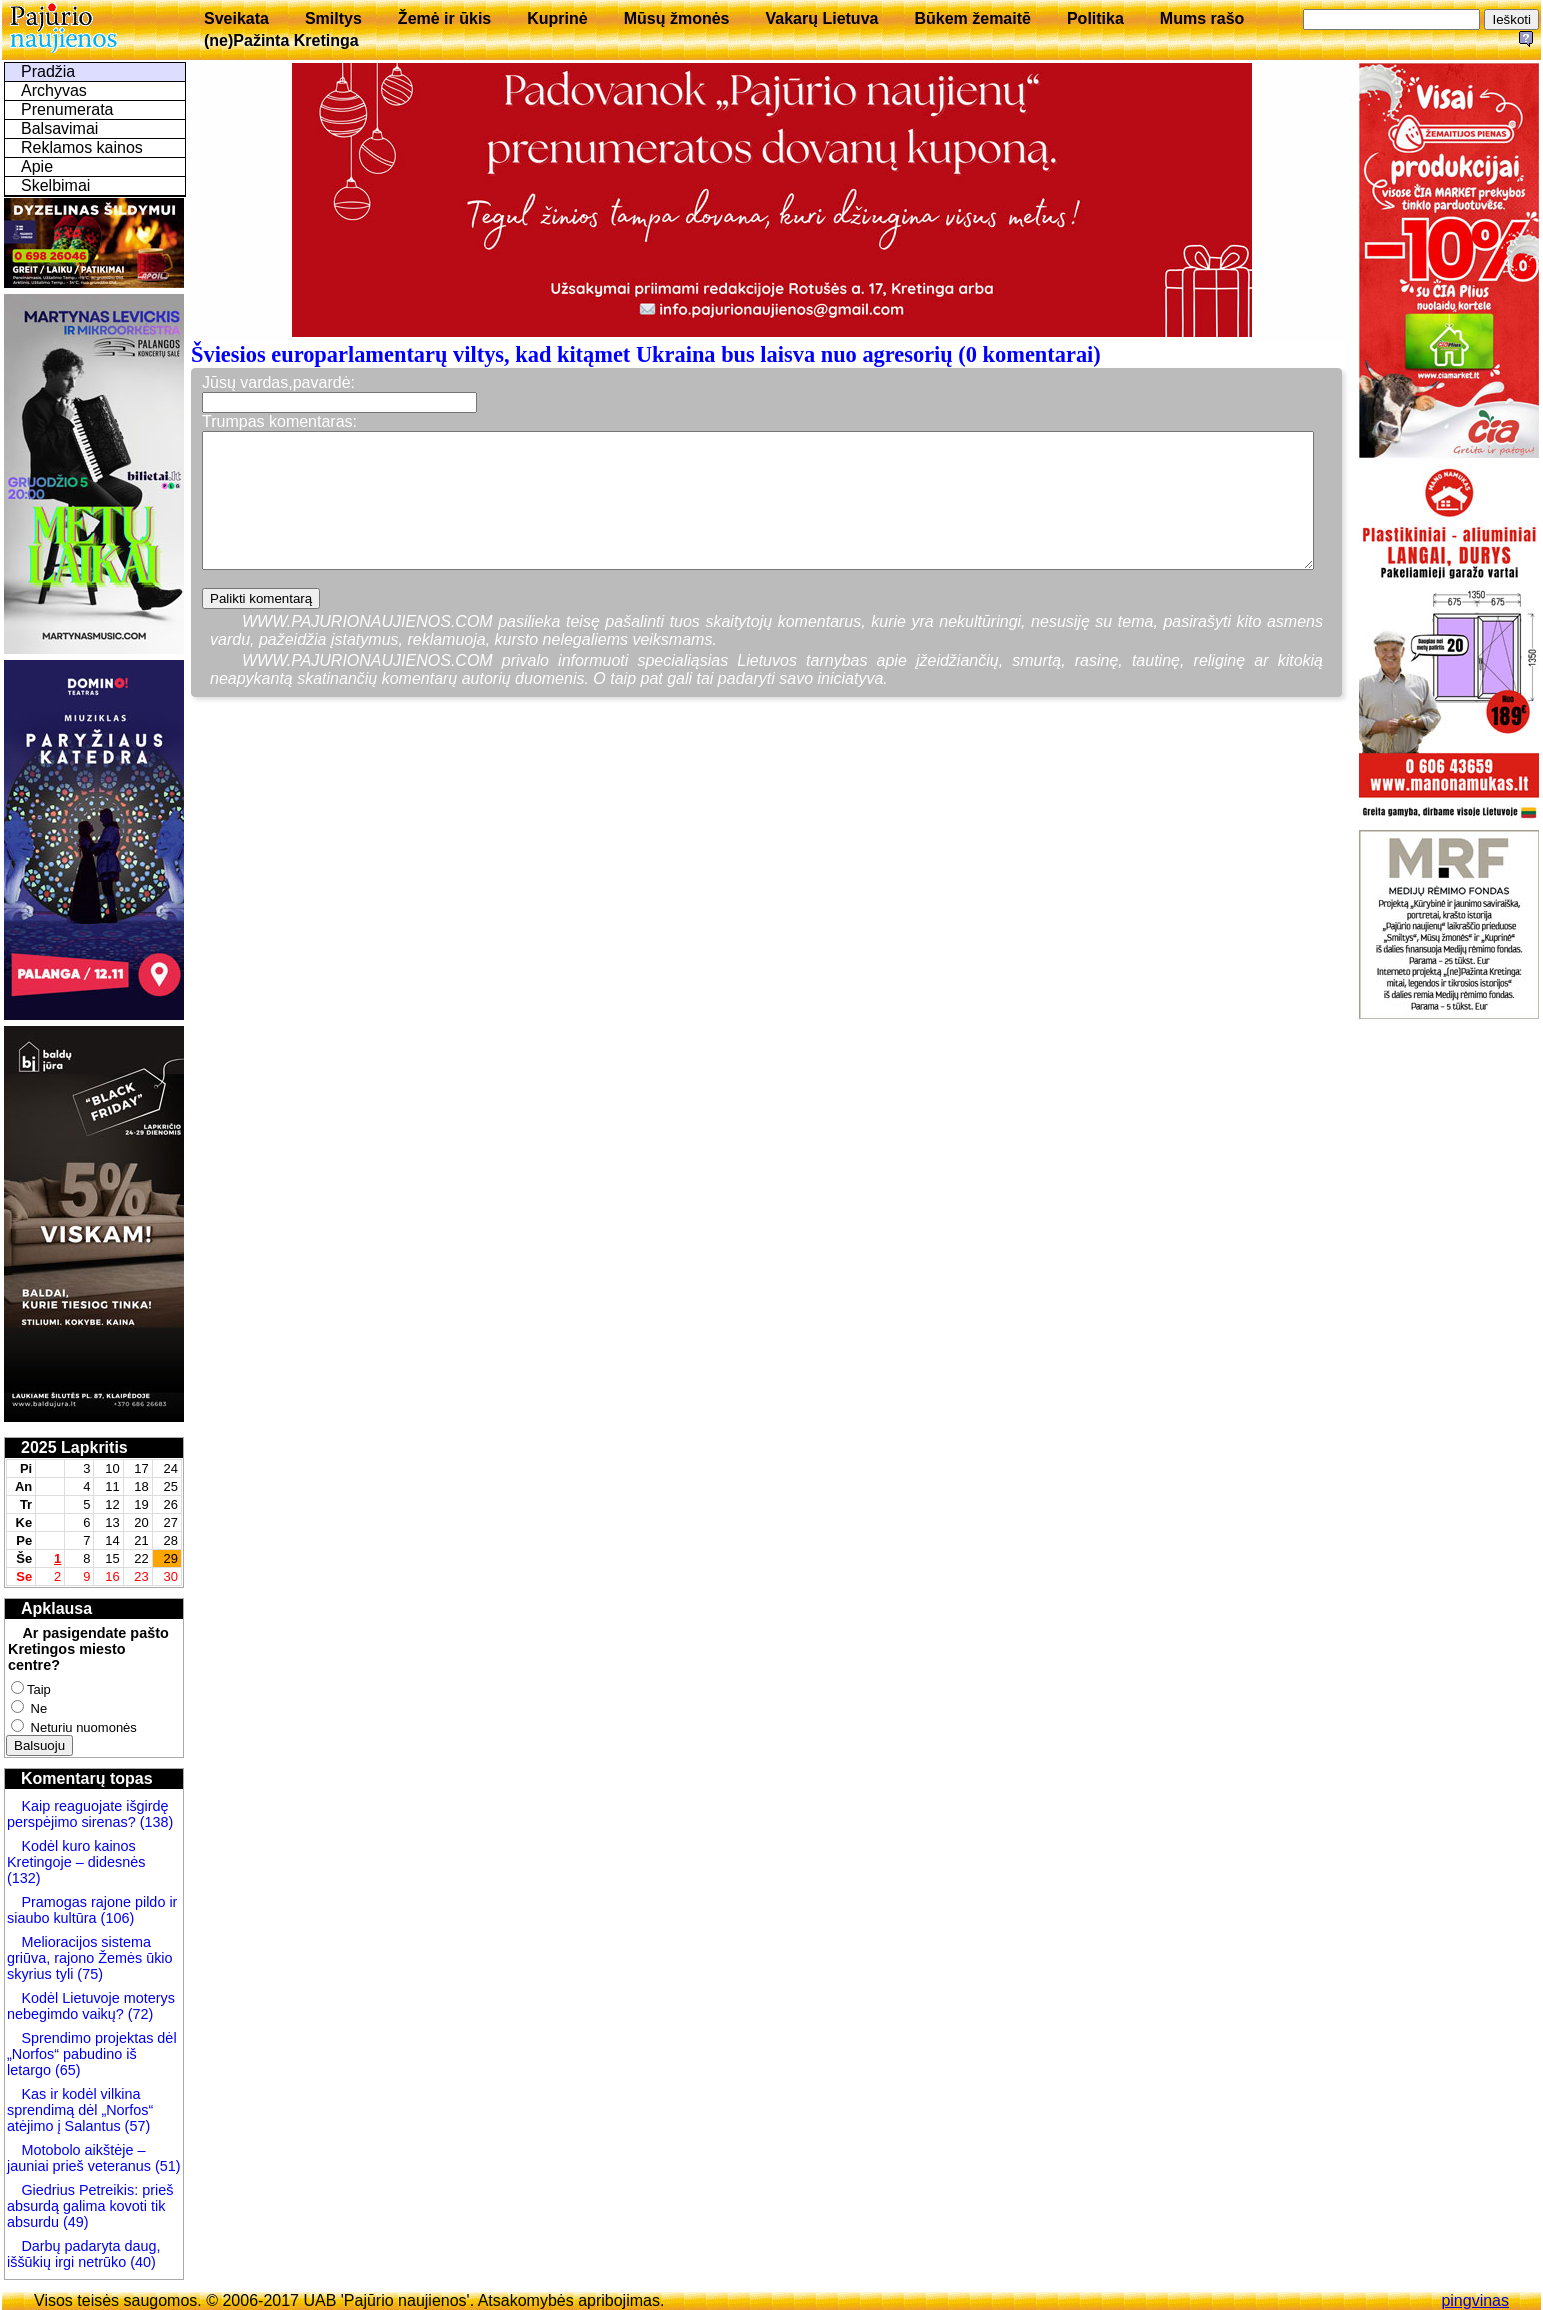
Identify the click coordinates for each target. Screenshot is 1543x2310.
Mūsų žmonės (677, 18)
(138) (155, 1822)
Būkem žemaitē (972, 18)
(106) (116, 1918)
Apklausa (56, 1608)
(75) (88, 1974)
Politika (1095, 18)
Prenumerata (67, 109)
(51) (166, 2166)
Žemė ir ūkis (444, 18)
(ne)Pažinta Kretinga (281, 40)
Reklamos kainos (82, 147)
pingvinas (1475, 2300)
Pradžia (48, 71)
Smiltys (333, 18)
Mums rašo (1202, 18)
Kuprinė (557, 18)
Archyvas (54, 90)
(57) (136, 2126)
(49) (76, 2222)
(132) (24, 1878)
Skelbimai (55, 185)
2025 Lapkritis (74, 1447)
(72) (139, 2014)
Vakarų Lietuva (821, 18)
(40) (141, 2262)
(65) (66, 2070)
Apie (37, 166)
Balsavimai (59, 128)
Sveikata (236, 18)
